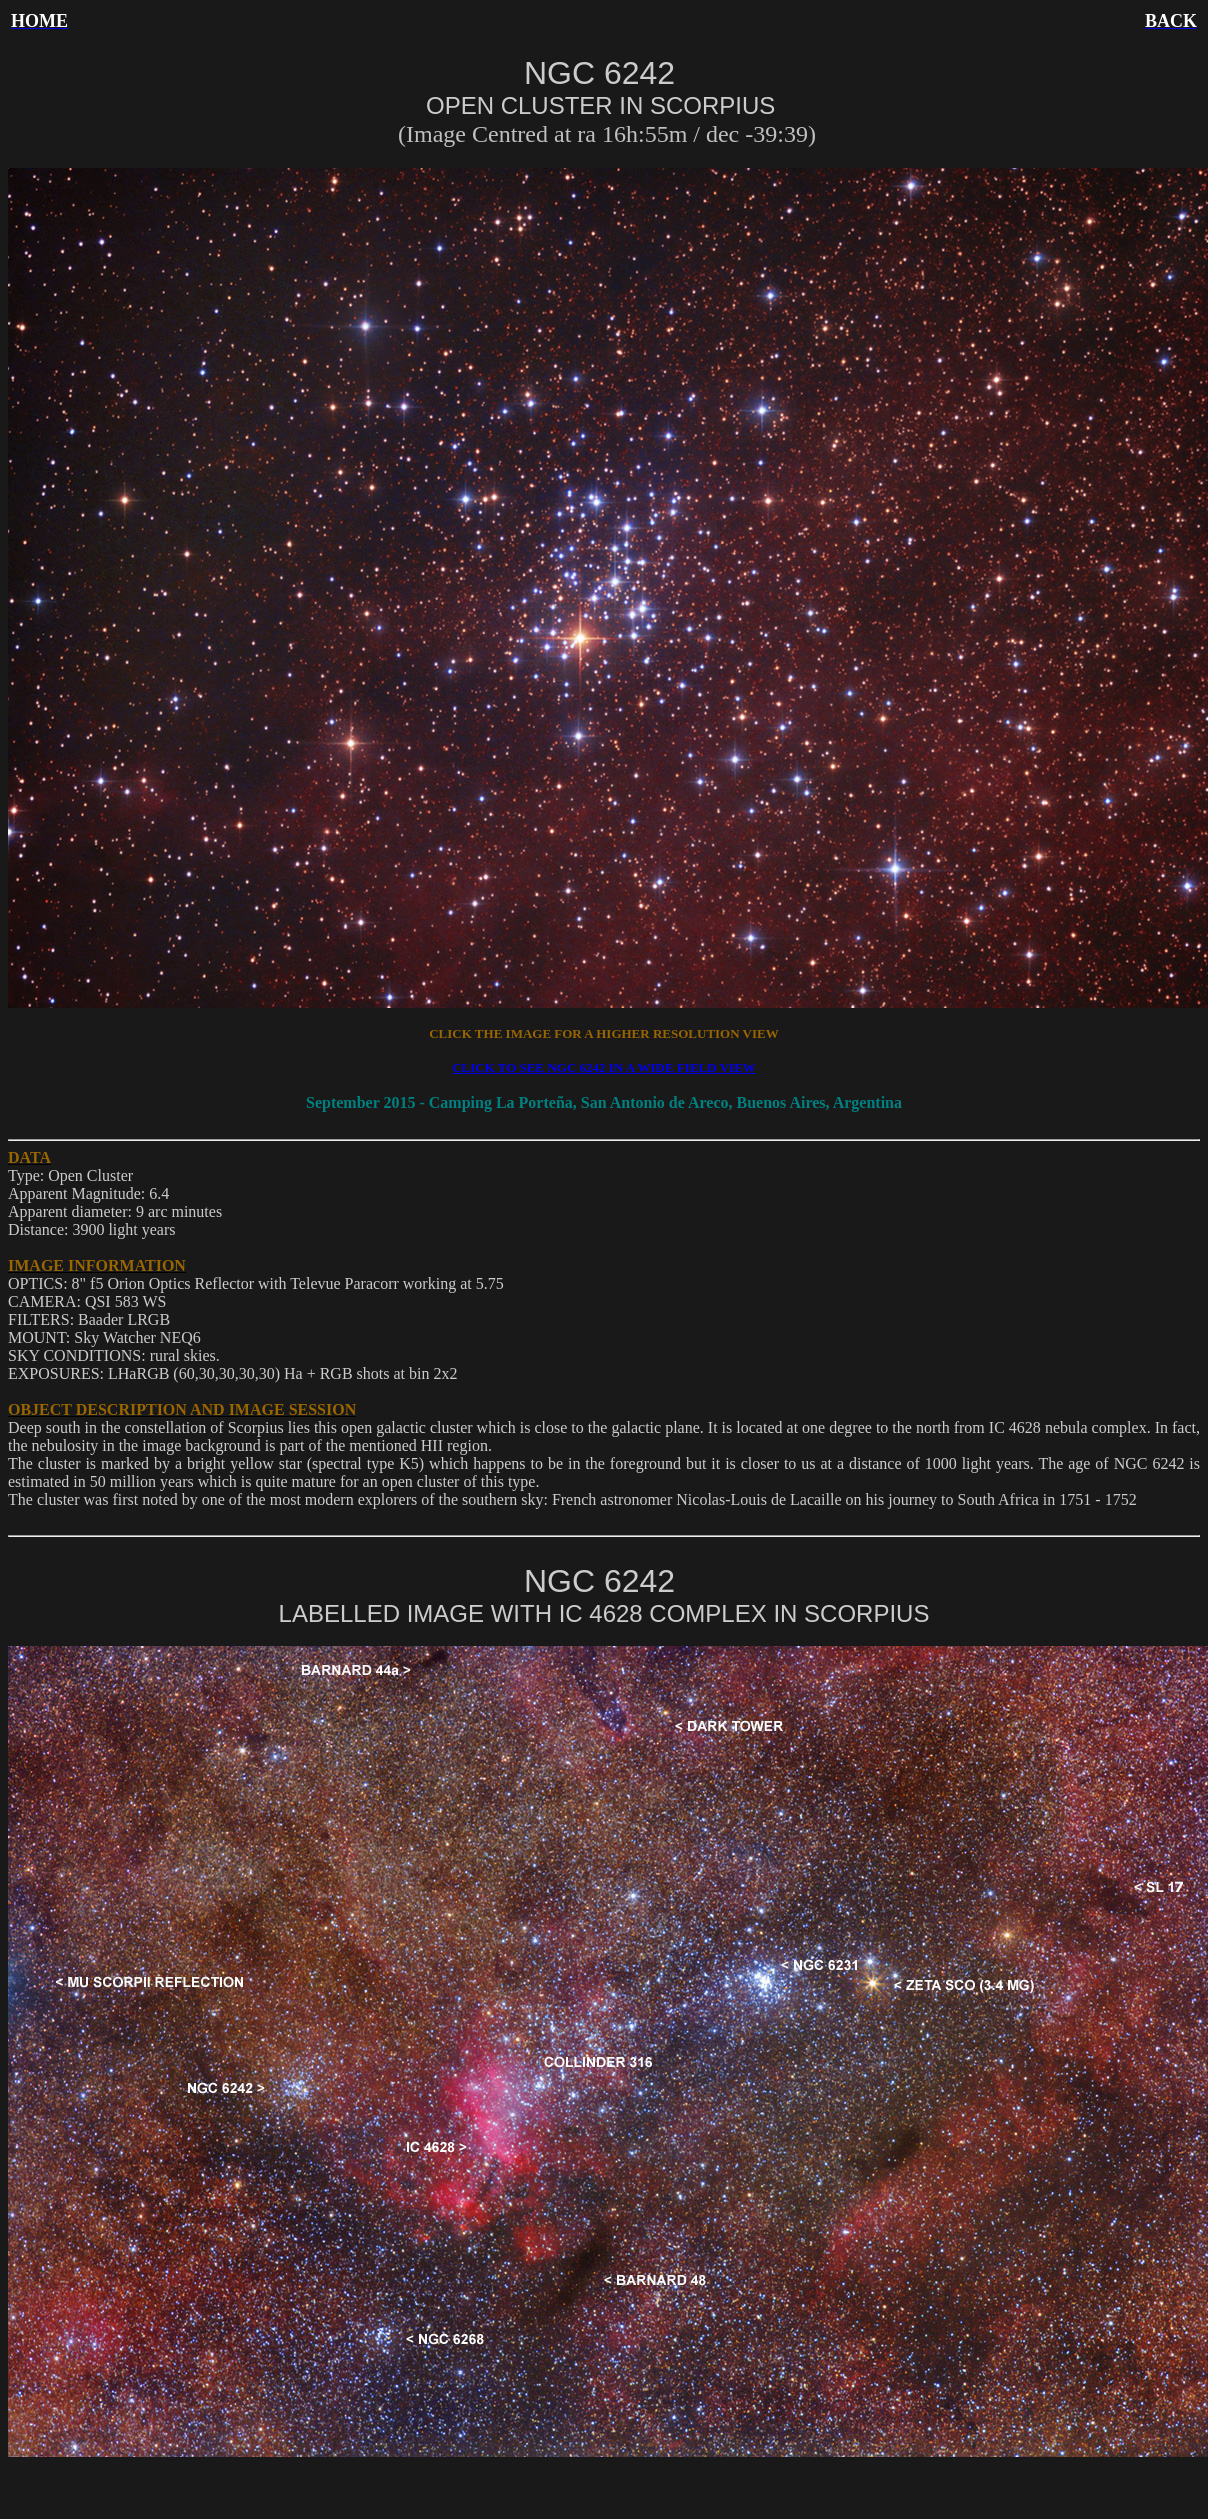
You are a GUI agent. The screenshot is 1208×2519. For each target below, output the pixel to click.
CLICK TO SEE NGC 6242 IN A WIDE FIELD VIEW (604, 1067)
